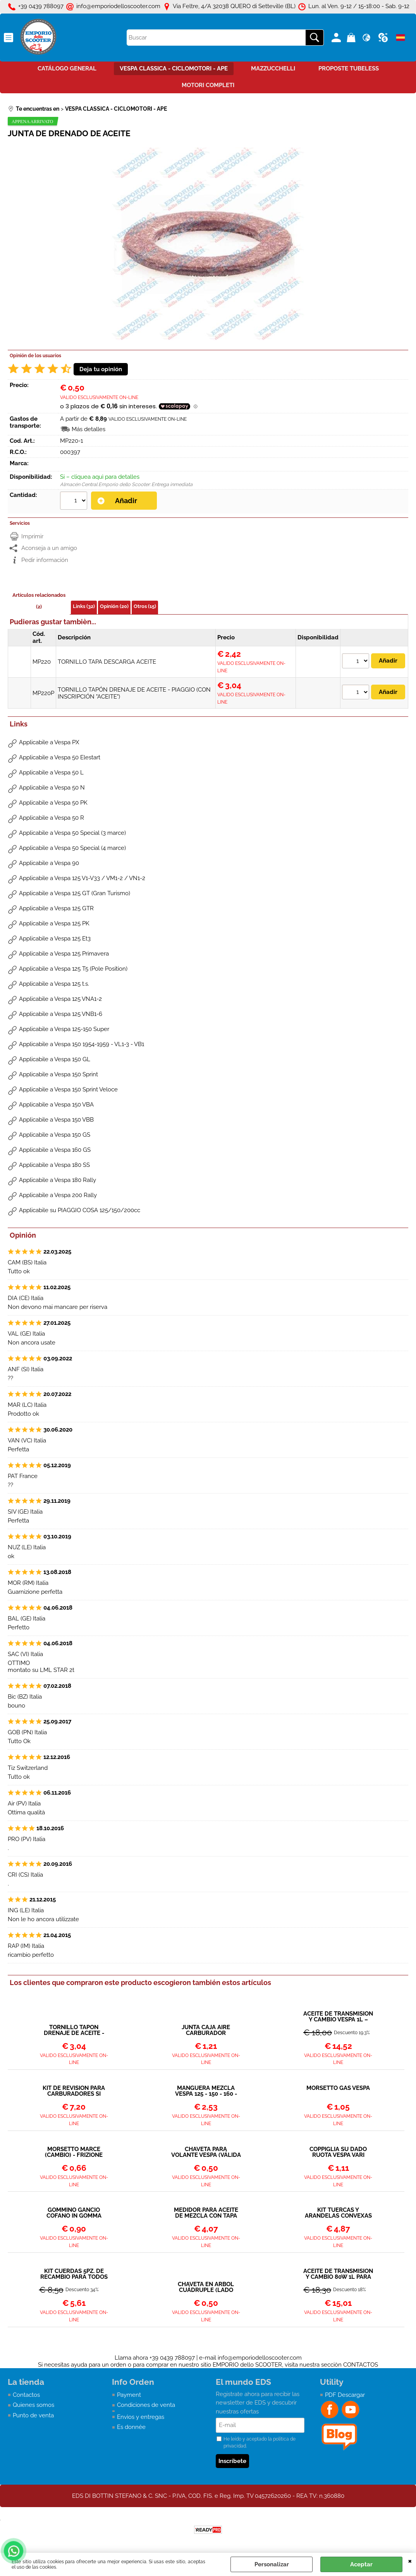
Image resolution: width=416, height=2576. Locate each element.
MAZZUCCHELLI (273, 68)
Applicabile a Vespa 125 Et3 (55, 938)
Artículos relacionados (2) (38, 601)
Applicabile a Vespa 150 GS (54, 1134)
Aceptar (361, 2564)
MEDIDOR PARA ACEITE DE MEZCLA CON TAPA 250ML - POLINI (206, 2213)
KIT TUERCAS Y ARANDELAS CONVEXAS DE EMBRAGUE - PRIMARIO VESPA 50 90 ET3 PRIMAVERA (338, 2213)
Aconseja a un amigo (49, 548)
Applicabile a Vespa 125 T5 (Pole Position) (73, 968)
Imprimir (32, 536)
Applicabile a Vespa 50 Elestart (59, 757)
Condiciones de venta (146, 2404)
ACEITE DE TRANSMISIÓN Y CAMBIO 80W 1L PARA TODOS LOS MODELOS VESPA (338, 2274)
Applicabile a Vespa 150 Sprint (58, 1074)
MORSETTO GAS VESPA (338, 2088)
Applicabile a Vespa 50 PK (53, 802)
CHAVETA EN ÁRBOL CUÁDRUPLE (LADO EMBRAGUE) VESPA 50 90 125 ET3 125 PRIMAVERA (206, 2287)
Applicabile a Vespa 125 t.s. (54, 983)
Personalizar (271, 2564)
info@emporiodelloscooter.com (260, 2357)
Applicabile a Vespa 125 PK (54, 923)
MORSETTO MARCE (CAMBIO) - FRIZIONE (74, 2152)
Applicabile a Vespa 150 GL (54, 1059)
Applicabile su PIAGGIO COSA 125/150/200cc (79, 1210)
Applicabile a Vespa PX (49, 742)
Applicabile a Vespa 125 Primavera (64, 953)
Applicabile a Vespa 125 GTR (56, 908)
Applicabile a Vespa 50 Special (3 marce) (72, 832)
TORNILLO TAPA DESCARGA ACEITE (107, 661)
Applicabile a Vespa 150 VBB (56, 1119)
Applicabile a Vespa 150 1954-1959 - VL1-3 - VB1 (81, 1044)
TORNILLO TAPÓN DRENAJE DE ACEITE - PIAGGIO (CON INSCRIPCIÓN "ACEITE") (74, 2030)
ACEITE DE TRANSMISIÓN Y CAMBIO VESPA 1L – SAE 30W (338, 2017)
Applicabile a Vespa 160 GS (55, 1149)
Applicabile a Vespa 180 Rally (57, 1180)
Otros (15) (145, 606)
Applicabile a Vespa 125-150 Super (64, 1029)
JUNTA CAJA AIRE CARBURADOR (206, 2030)
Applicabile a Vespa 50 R (51, 817)
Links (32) (84, 606)
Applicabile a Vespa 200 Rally (58, 1195)
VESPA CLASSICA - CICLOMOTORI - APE (174, 68)
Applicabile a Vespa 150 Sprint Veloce (68, 1089)
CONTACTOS (360, 2364)
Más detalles (88, 429)
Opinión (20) (114, 606)
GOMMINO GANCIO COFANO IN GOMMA (73, 2213)
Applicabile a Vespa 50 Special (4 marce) (72, 847)
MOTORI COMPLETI (208, 85)
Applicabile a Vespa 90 (49, 863)
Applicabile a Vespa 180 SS (54, 1164)
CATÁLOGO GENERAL (67, 68)
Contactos (26, 2394)
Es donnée (131, 2427)
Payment (129, 2394)
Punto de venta (33, 2415)
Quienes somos (33, 2404)
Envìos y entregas (140, 2416)
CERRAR (410, 2560)
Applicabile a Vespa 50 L (51, 772)
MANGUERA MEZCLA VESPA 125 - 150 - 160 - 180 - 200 (206, 2091)
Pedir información (44, 560)
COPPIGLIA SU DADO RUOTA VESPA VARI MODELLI (338, 2152)
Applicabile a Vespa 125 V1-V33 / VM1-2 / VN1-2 (82, 878)
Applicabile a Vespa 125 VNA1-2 (60, 998)
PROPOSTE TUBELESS (348, 68)
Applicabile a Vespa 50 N (52, 787)
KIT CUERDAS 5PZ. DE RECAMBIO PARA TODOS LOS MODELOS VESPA (74, 2274)
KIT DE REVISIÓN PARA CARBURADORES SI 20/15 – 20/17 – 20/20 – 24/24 (74, 2091)
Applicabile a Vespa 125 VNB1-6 (60, 1014)
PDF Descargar (345, 2394)
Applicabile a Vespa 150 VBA (56, 1104)
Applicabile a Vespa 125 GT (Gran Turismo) (74, 893)
